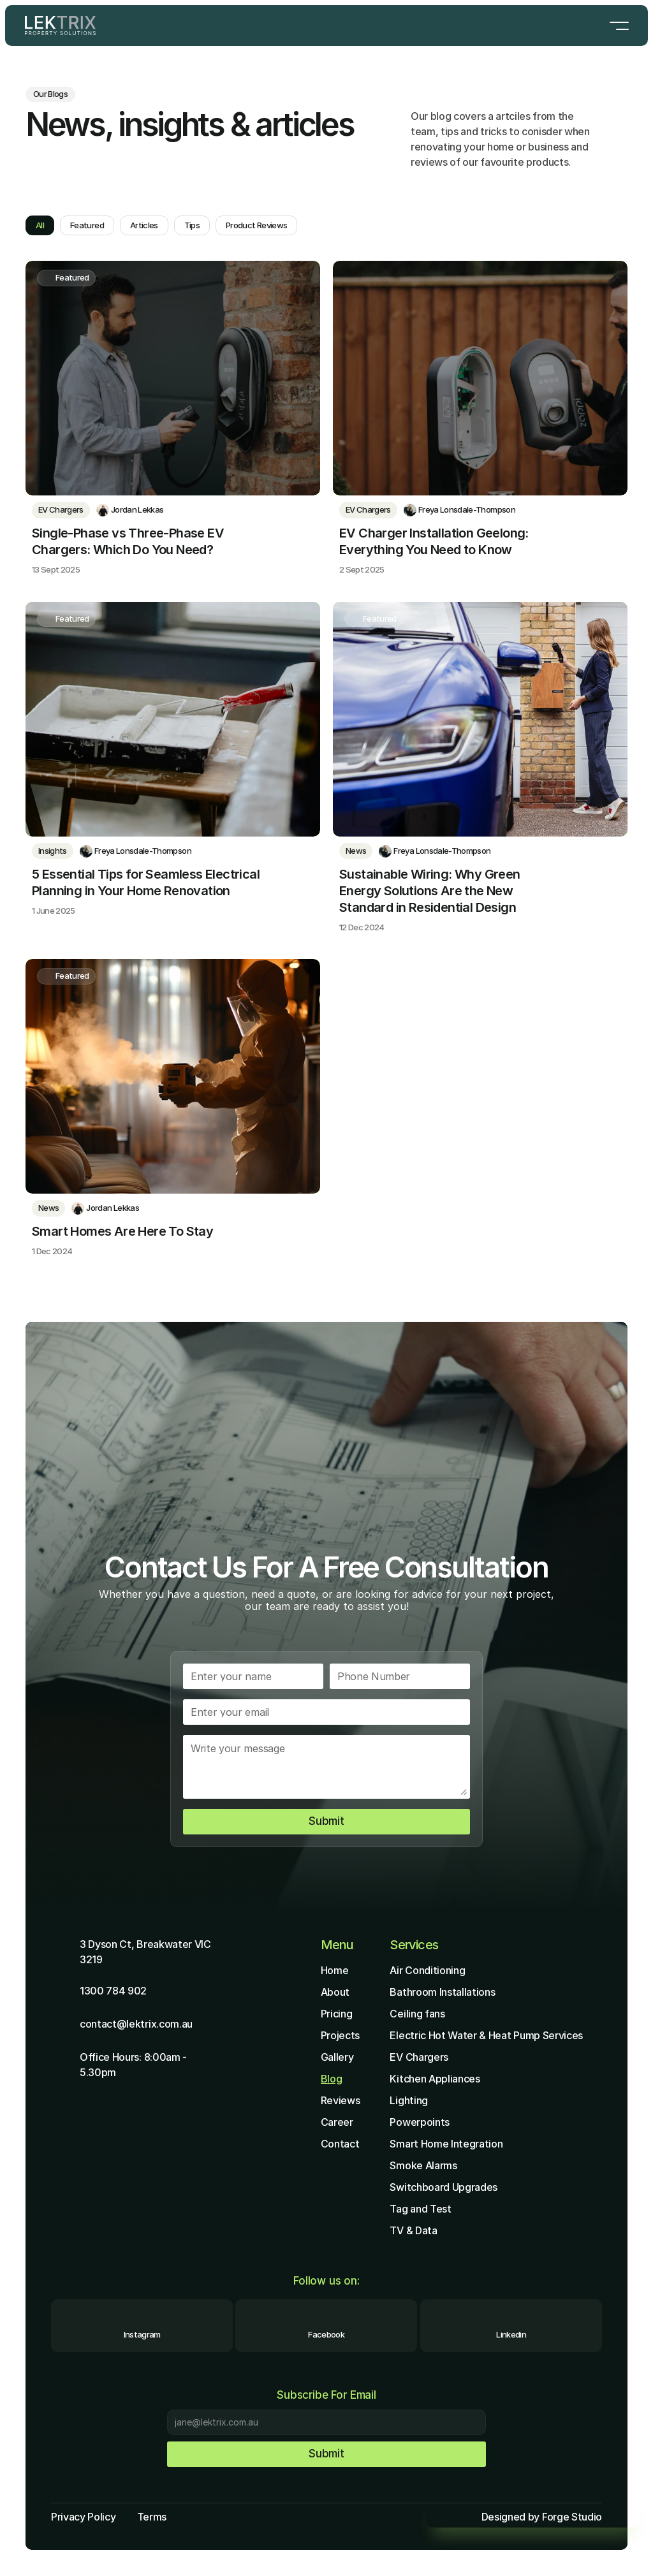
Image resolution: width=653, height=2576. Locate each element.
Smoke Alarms (423, 2165)
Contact (340, 2143)
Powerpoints (419, 2122)
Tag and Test (420, 2208)
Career (337, 2122)
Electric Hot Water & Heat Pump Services (486, 2035)
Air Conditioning (427, 1970)
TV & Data (413, 2230)
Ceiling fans (417, 2013)
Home (335, 1970)
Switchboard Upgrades (443, 2187)
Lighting (408, 2100)
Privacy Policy (83, 2516)
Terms (151, 2516)
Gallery (337, 2057)
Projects (340, 2035)
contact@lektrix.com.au (136, 2023)
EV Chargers (419, 2057)
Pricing (337, 2013)
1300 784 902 (113, 1990)
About (335, 1992)
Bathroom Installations (442, 1992)
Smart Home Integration (446, 2143)
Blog (331, 2078)
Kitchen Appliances (435, 2078)
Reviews (340, 2100)
